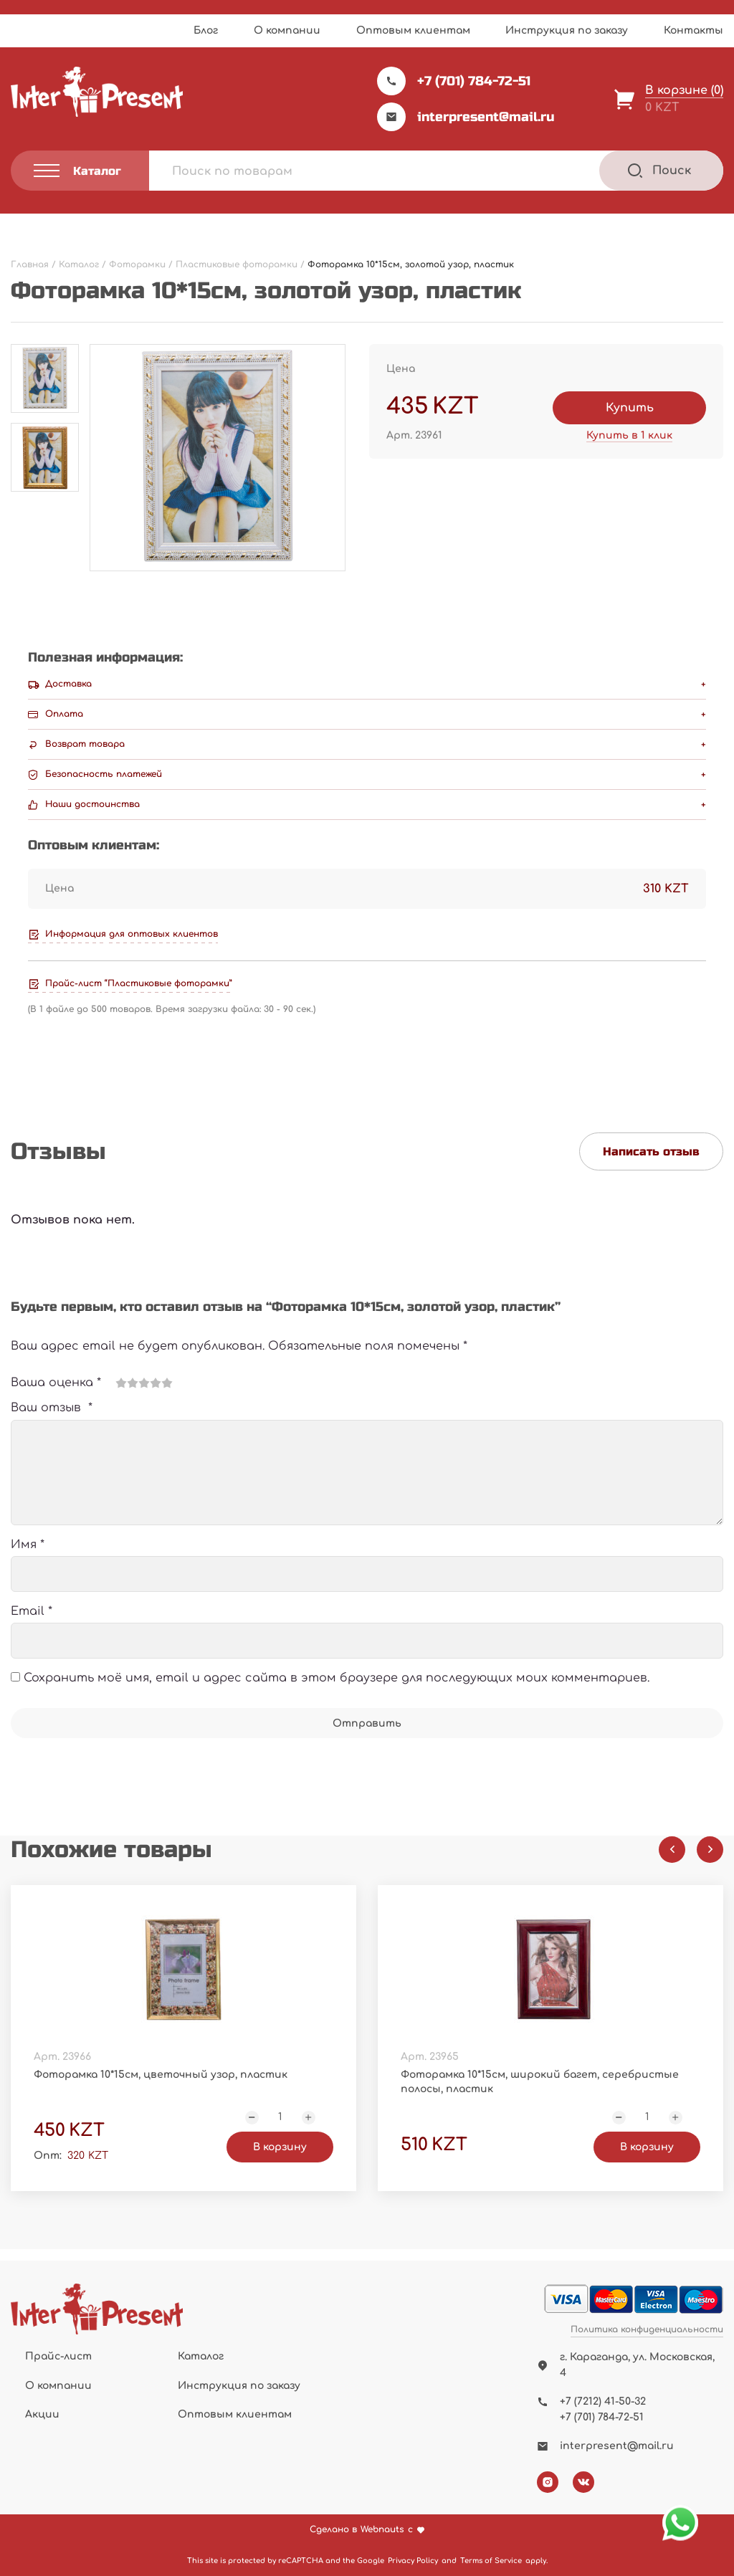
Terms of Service (491, 2561)
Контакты (693, 30)
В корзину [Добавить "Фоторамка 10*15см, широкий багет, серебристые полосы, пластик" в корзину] (647, 2147)
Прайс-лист (58, 2356)
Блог (206, 30)
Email (31, 1611)
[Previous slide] (672, 1849)
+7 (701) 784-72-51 (453, 81)
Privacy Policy (413, 2561)
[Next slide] (710, 1849)
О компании (287, 30)
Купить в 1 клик (629, 435)
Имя (27, 1544)
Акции (42, 2414)
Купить (630, 407)
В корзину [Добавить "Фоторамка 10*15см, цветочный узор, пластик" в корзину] (280, 2147)
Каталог (201, 2356)
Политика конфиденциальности (647, 2329)
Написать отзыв (651, 1151)
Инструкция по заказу (566, 30)
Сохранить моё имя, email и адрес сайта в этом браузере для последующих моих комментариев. (336, 1677)
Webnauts (382, 2529)
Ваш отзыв (51, 1407)
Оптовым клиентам (413, 30)
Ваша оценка (56, 1382)
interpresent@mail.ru (466, 116)
